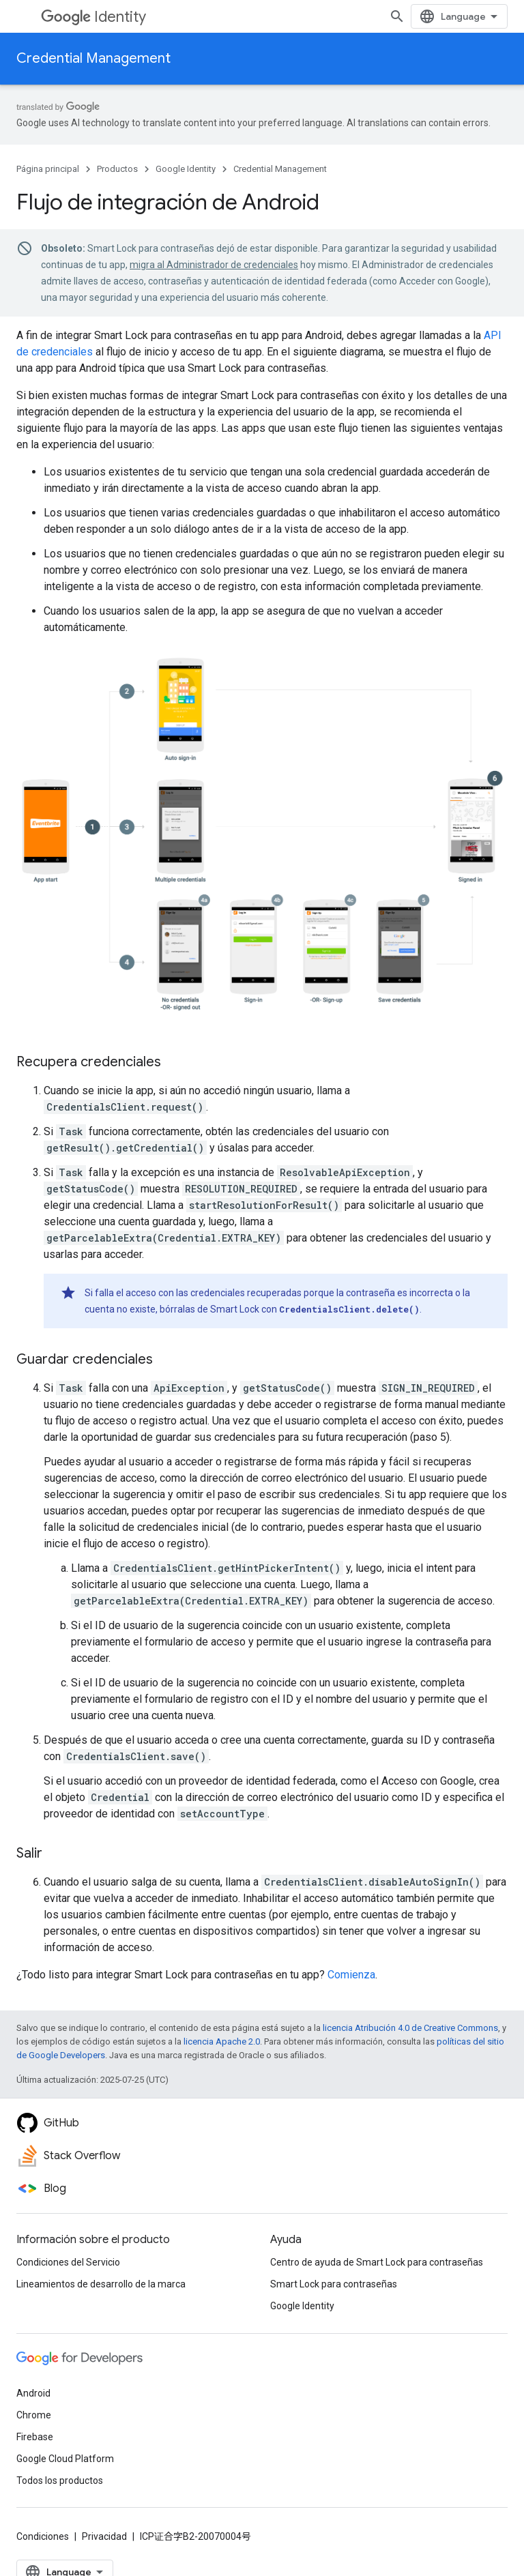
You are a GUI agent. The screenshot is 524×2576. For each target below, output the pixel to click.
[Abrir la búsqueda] (397, 16)
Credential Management (93, 58)
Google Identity (186, 169)
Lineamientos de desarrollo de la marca (101, 2284)
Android (33, 2393)
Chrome (33, 2415)
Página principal (47, 169)
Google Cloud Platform (65, 2458)
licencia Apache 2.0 (222, 2041)
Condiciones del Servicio (68, 2262)
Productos (117, 169)
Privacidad (104, 2536)
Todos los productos (59, 2480)
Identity (93, 17)
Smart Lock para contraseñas (333, 2284)
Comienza (351, 1974)
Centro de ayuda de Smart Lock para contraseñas (376, 2262)
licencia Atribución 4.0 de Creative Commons (410, 2028)
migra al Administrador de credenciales (214, 264)
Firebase (34, 2436)
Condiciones (42, 2536)
